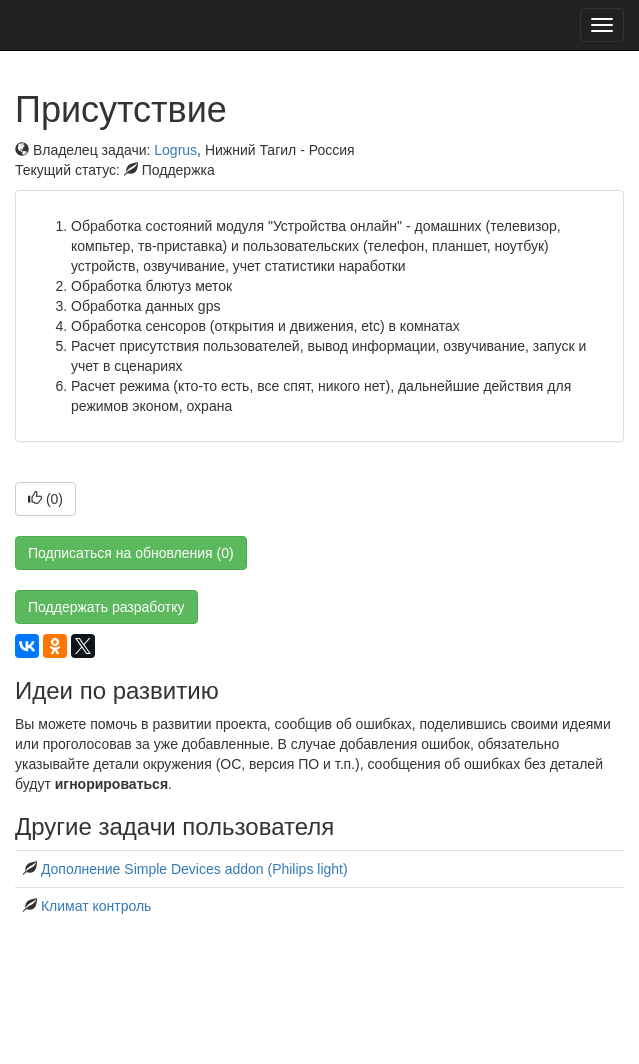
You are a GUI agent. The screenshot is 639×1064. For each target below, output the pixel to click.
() (45, 499)
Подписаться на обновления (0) (131, 553)
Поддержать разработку (106, 607)
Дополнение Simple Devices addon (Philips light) (194, 869)
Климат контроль (96, 906)
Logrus (175, 150)
